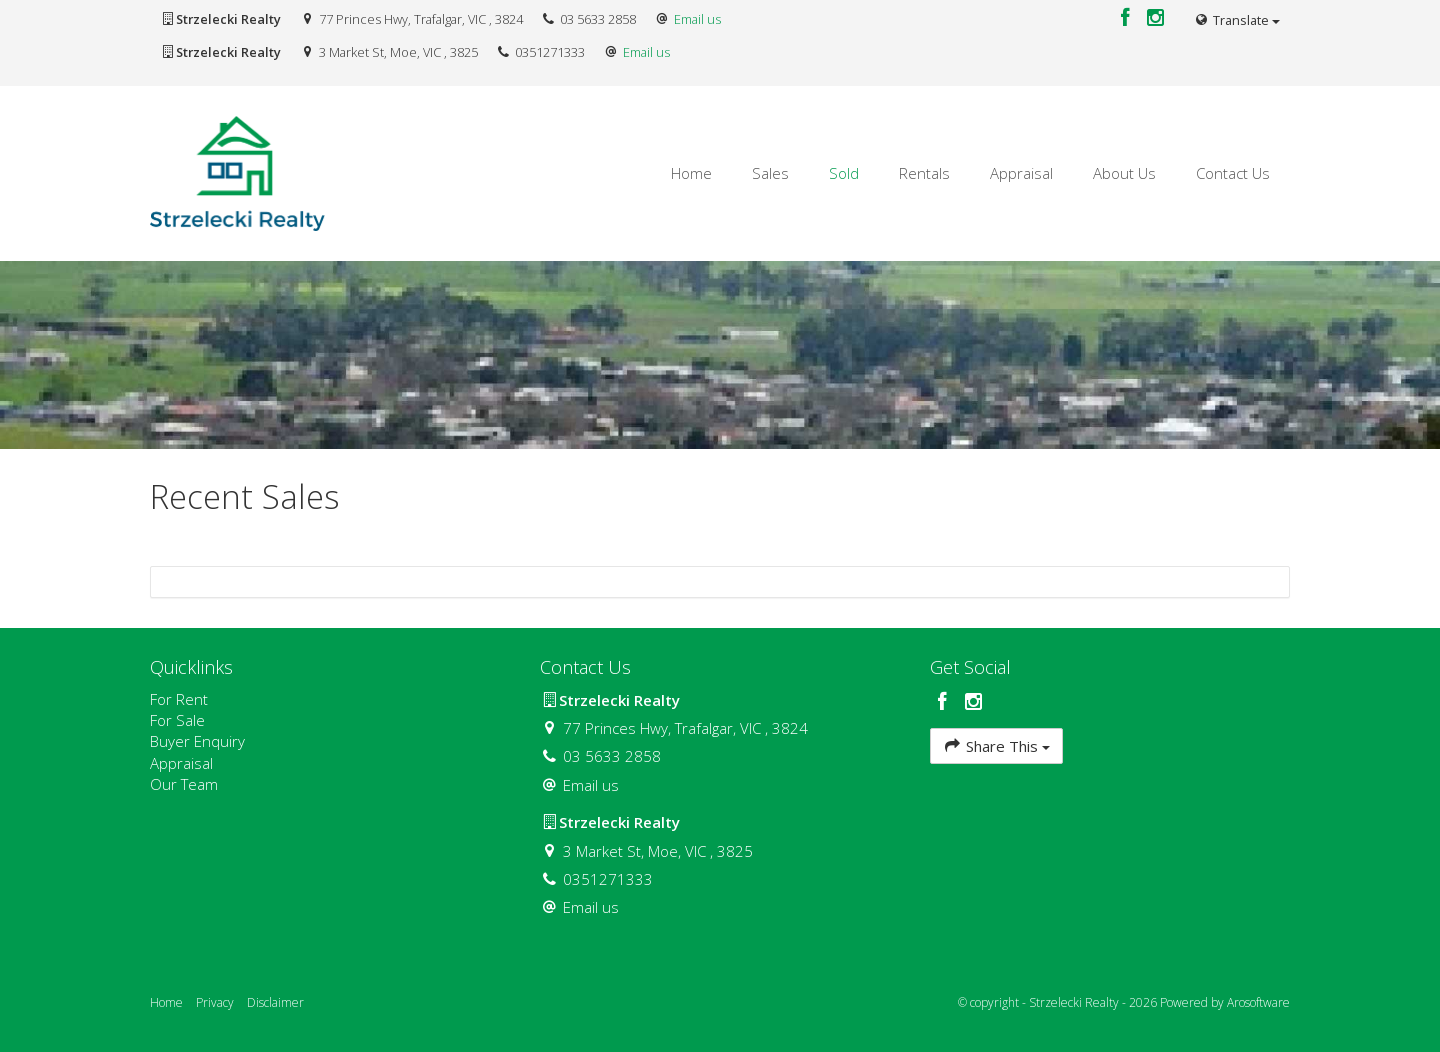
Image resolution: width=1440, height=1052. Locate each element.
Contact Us (1233, 173)
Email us (697, 19)
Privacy (215, 1002)
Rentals (924, 173)
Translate (1237, 20)
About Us (1124, 173)
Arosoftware (1258, 1002)
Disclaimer (275, 1002)
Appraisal (1021, 173)
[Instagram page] (1156, 18)
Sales (770, 173)
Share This (996, 745)
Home (691, 173)
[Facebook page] (1127, 18)
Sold (844, 173)
